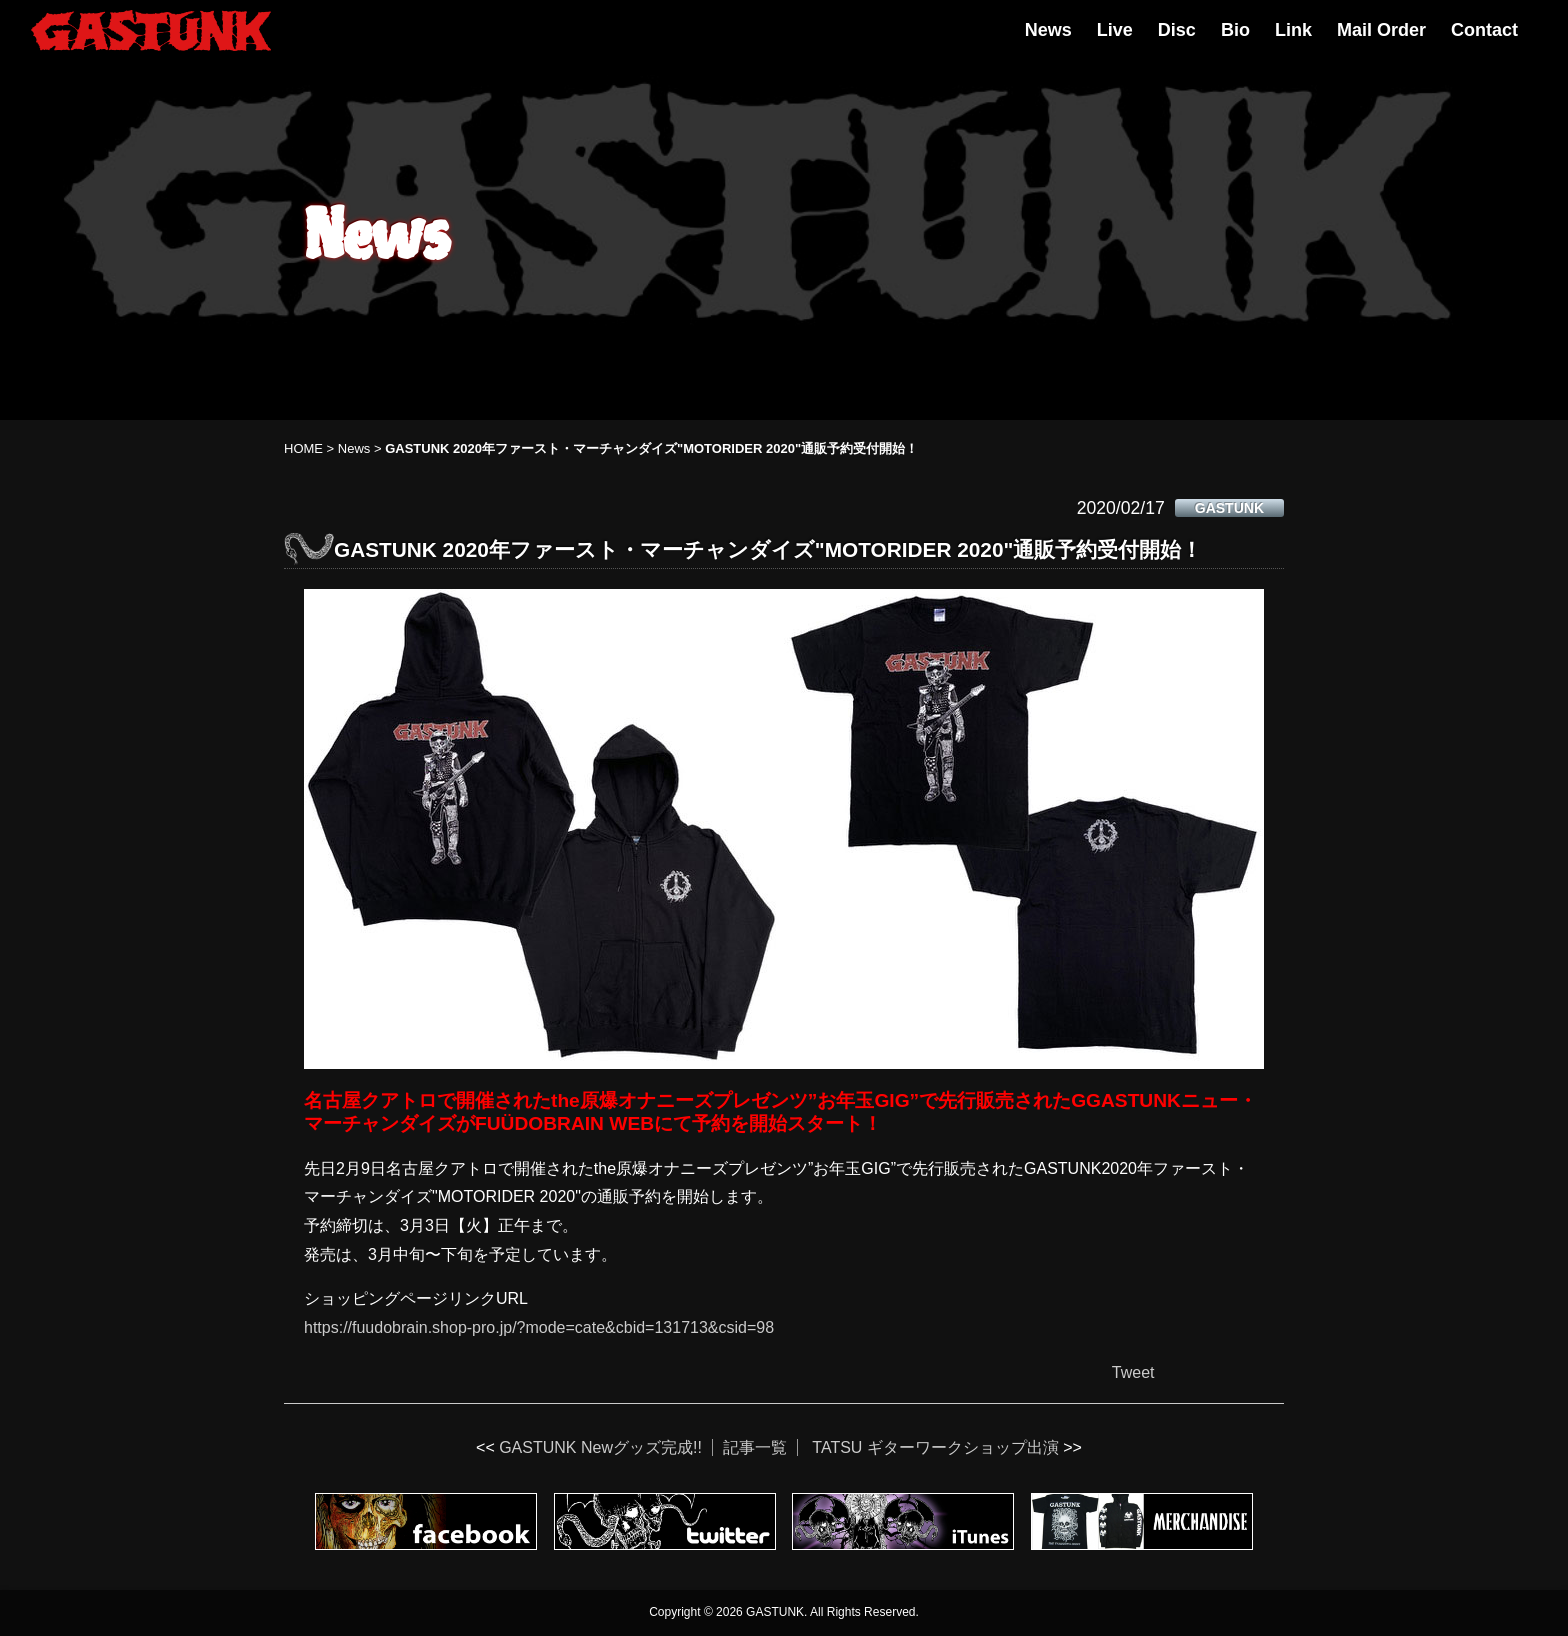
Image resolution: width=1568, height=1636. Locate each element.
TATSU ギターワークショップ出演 (935, 1447)
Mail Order (1381, 30)
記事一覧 (755, 1447)
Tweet (1133, 1372)
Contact (1484, 30)
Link (1293, 30)
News (1048, 30)
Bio (1235, 30)
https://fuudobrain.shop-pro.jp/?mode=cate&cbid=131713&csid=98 (539, 1327)
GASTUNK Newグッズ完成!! (600, 1447)
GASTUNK (1229, 508)
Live (1115, 30)
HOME (303, 448)
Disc (1177, 30)
